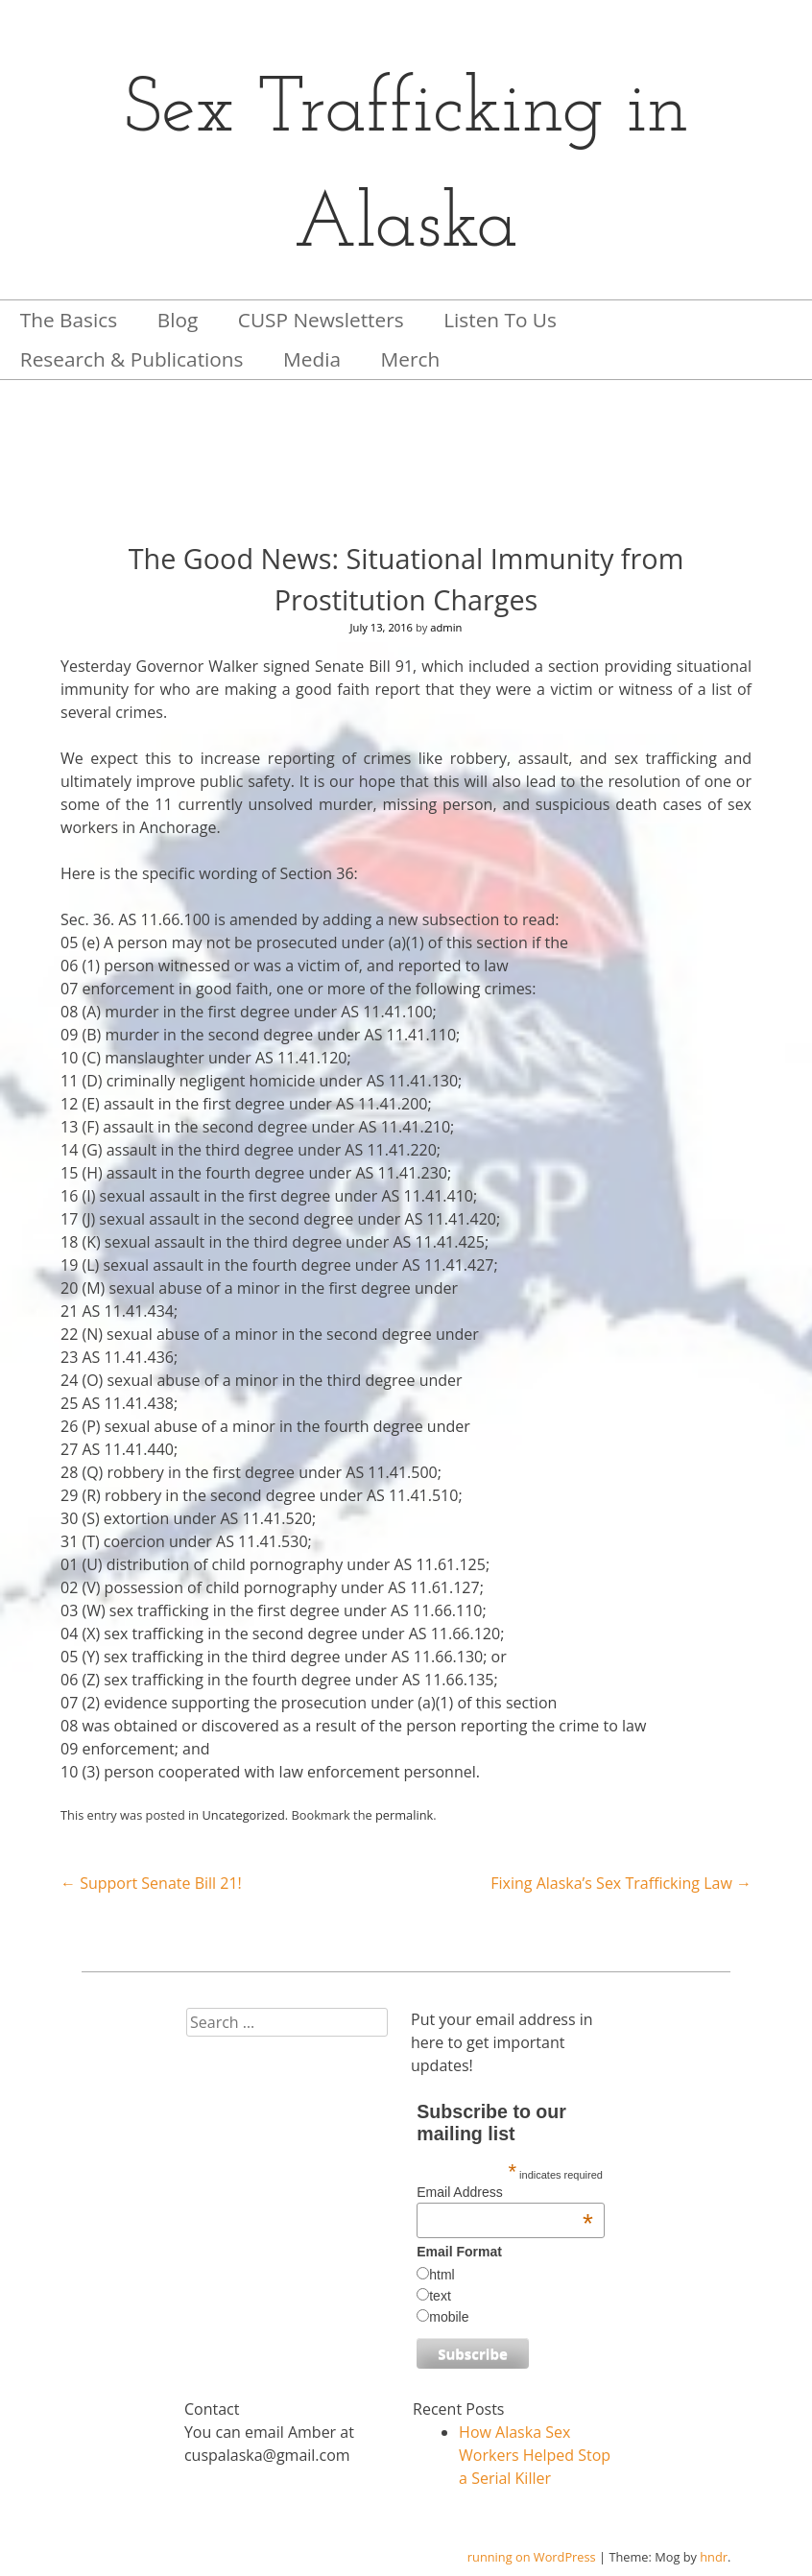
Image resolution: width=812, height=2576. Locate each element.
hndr (714, 2556)
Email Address (505, 2192)
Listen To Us (500, 319)
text (440, 2295)
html (441, 2274)
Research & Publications (132, 359)
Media (312, 359)
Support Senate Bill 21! (151, 1883)
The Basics (68, 319)
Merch (411, 359)
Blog (178, 319)
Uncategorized (244, 1815)
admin (446, 627)
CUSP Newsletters (321, 319)
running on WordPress (531, 2556)
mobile (448, 2317)
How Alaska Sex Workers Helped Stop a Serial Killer (534, 2455)
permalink (404, 1815)
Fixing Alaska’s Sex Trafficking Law (621, 1883)
